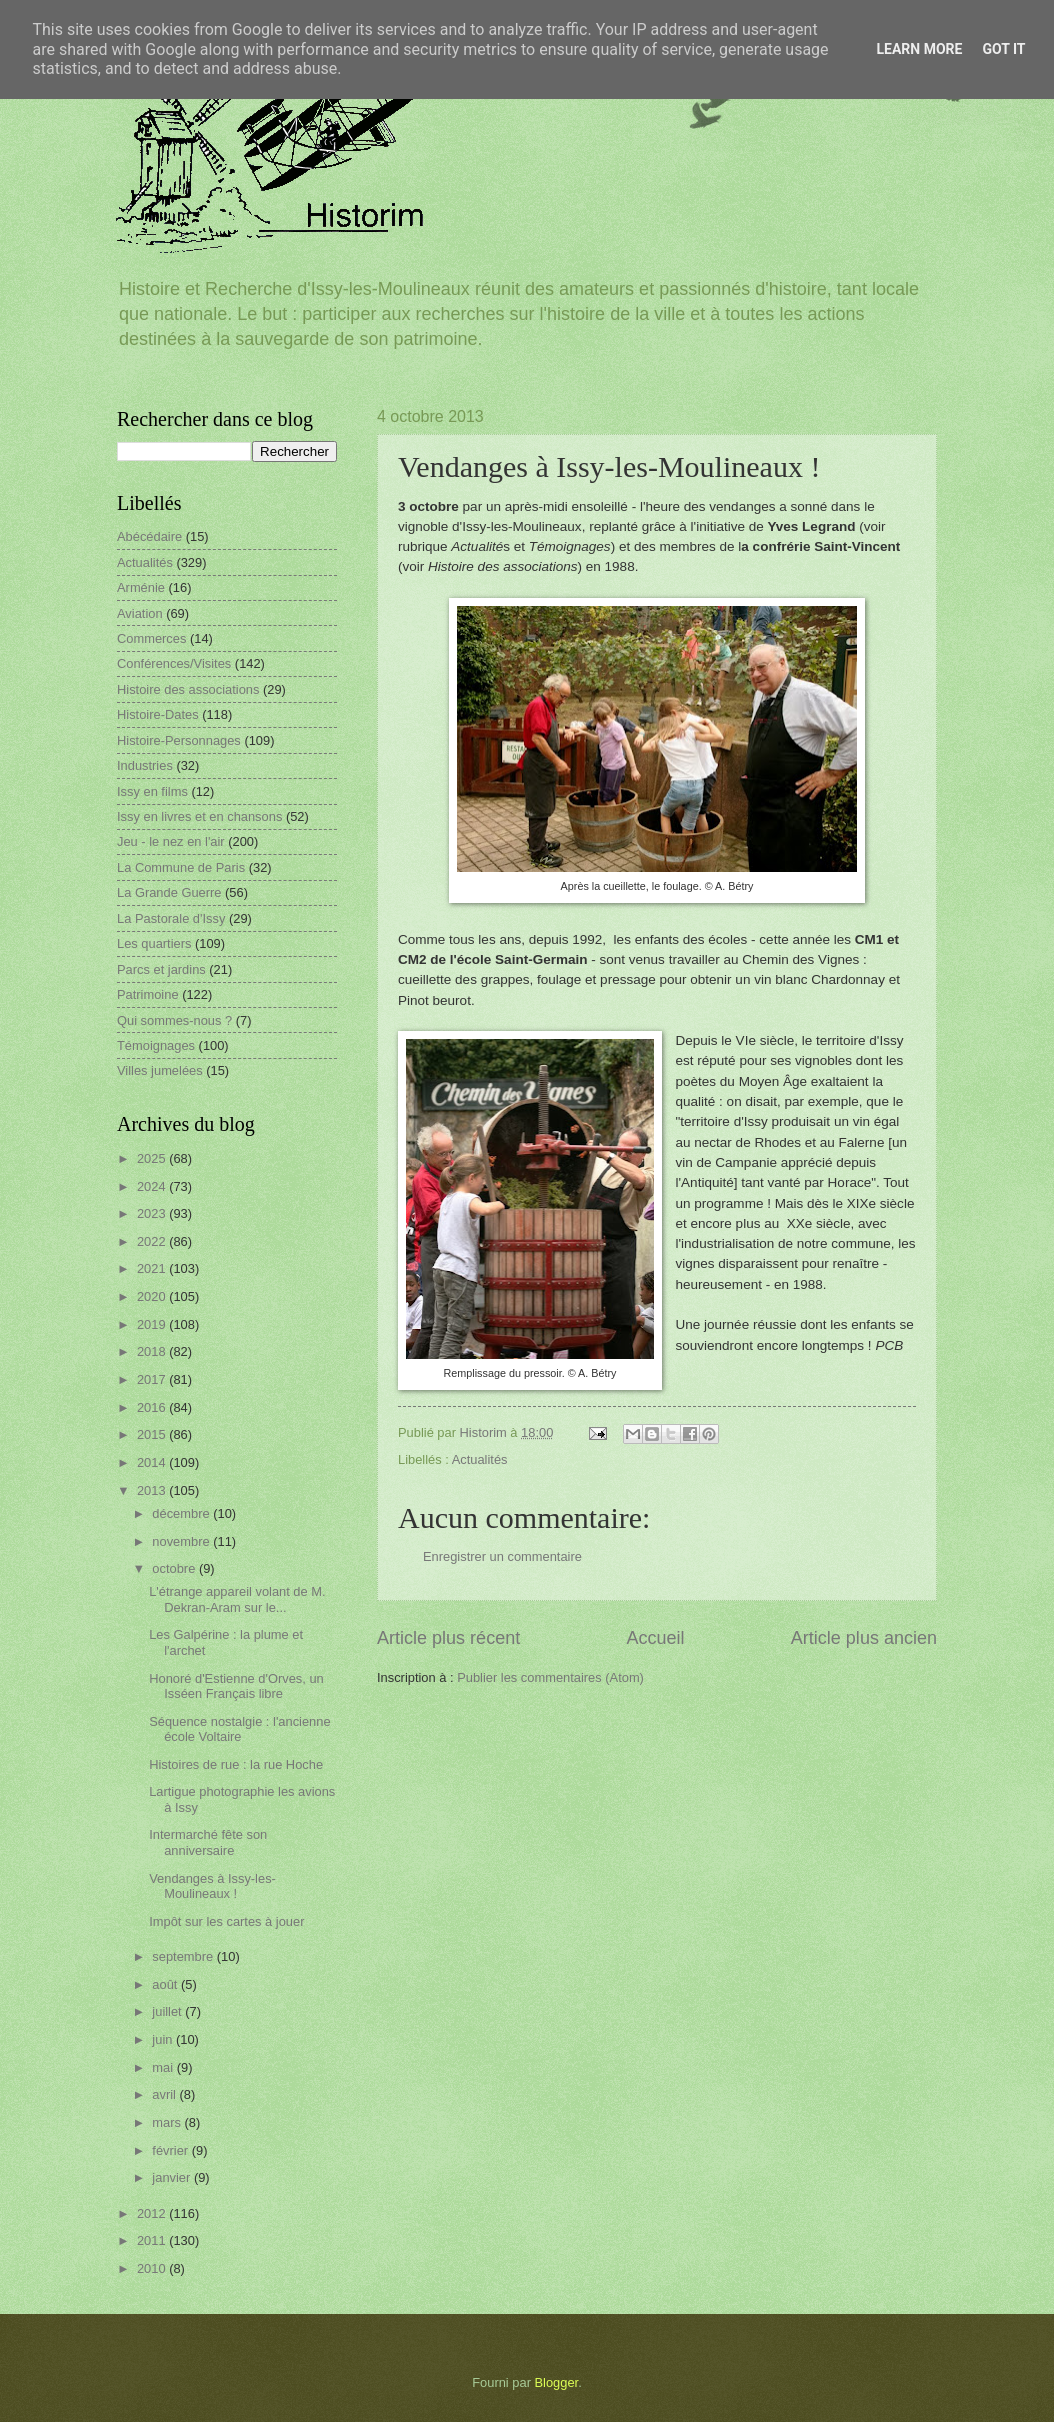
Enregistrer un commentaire (502, 1556)
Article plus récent (448, 1638)
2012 (153, 2213)
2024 (153, 1186)
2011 (153, 2240)
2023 (153, 1213)
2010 (153, 2268)
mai (164, 2067)
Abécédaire (149, 536)
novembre (182, 1541)
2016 (153, 1407)
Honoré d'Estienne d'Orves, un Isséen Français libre (236, 1686)
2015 (153, 1434)
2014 (153, 1462)
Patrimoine (148, 994)
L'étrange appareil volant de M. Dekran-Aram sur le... (237, 1599)
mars (168, 2122)
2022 (153, 1241)
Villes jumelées (160, 1070)
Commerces (151, 638)
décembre (182, 1513)
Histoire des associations (188, 689)
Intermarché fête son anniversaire (208, 1842)
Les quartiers (154, 943)
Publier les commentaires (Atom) (550, 1677)
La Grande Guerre (169, 892)
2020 (153, 1296)
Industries (145, 765)
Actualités (480, 1459)
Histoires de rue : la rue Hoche (236, 1764)
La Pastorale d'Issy (171, 918)
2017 (153, 1379)
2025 (153, 1158)
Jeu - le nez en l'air (171, 841)
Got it (1003, 49)
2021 (153, 1268)
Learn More (919, 49)
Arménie (141, 587)
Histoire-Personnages (179, 740)
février (171, 2150)
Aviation (140, 613)
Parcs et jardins (161, 969)
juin (164, 2039)
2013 (153, 1490)
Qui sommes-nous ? (174, 1020)
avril (165, 2094)
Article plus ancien (864, 1638)
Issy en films (152, 791)
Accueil (655, 1638)
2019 (153, 1324)
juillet (168, 2011)
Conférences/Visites (174, 663)
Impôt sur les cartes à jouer (226, 1921)
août (166, 1984)
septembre (184, 1956)
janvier (173, 2177)
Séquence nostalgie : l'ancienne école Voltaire (239, 1729)
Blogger (557, 2382)
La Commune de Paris (181, 867)
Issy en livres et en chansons (199, 816)
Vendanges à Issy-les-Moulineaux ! (212, 1886)
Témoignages (156, 1045)
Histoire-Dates (158, 714)
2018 (153, 1351)
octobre (175, 1568)
